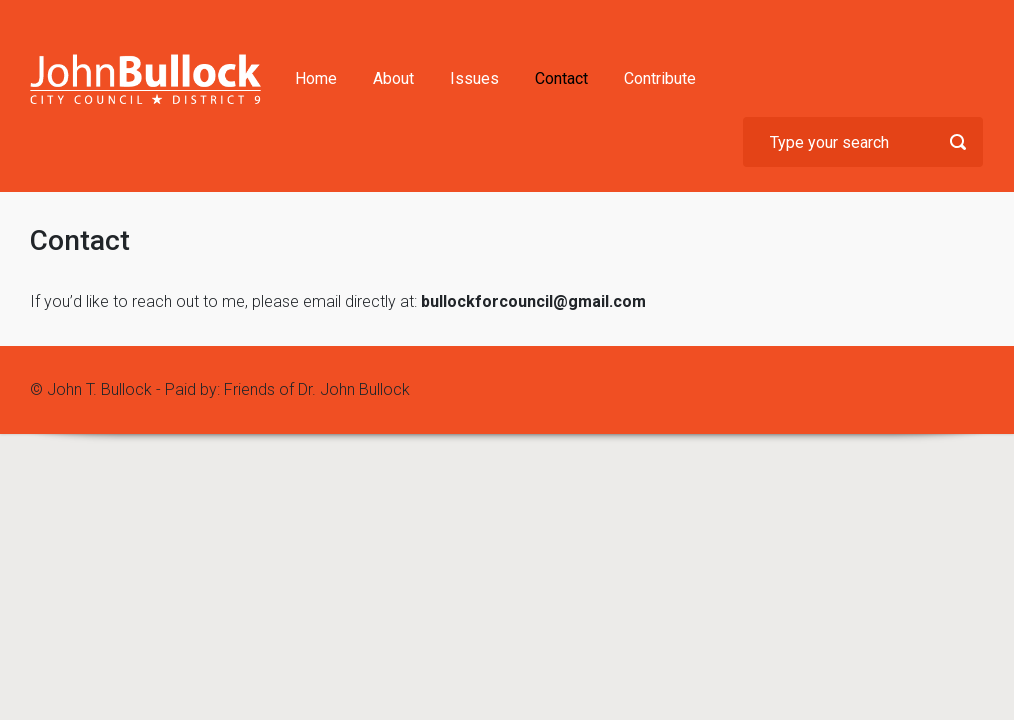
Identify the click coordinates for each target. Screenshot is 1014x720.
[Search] (863, 142)
